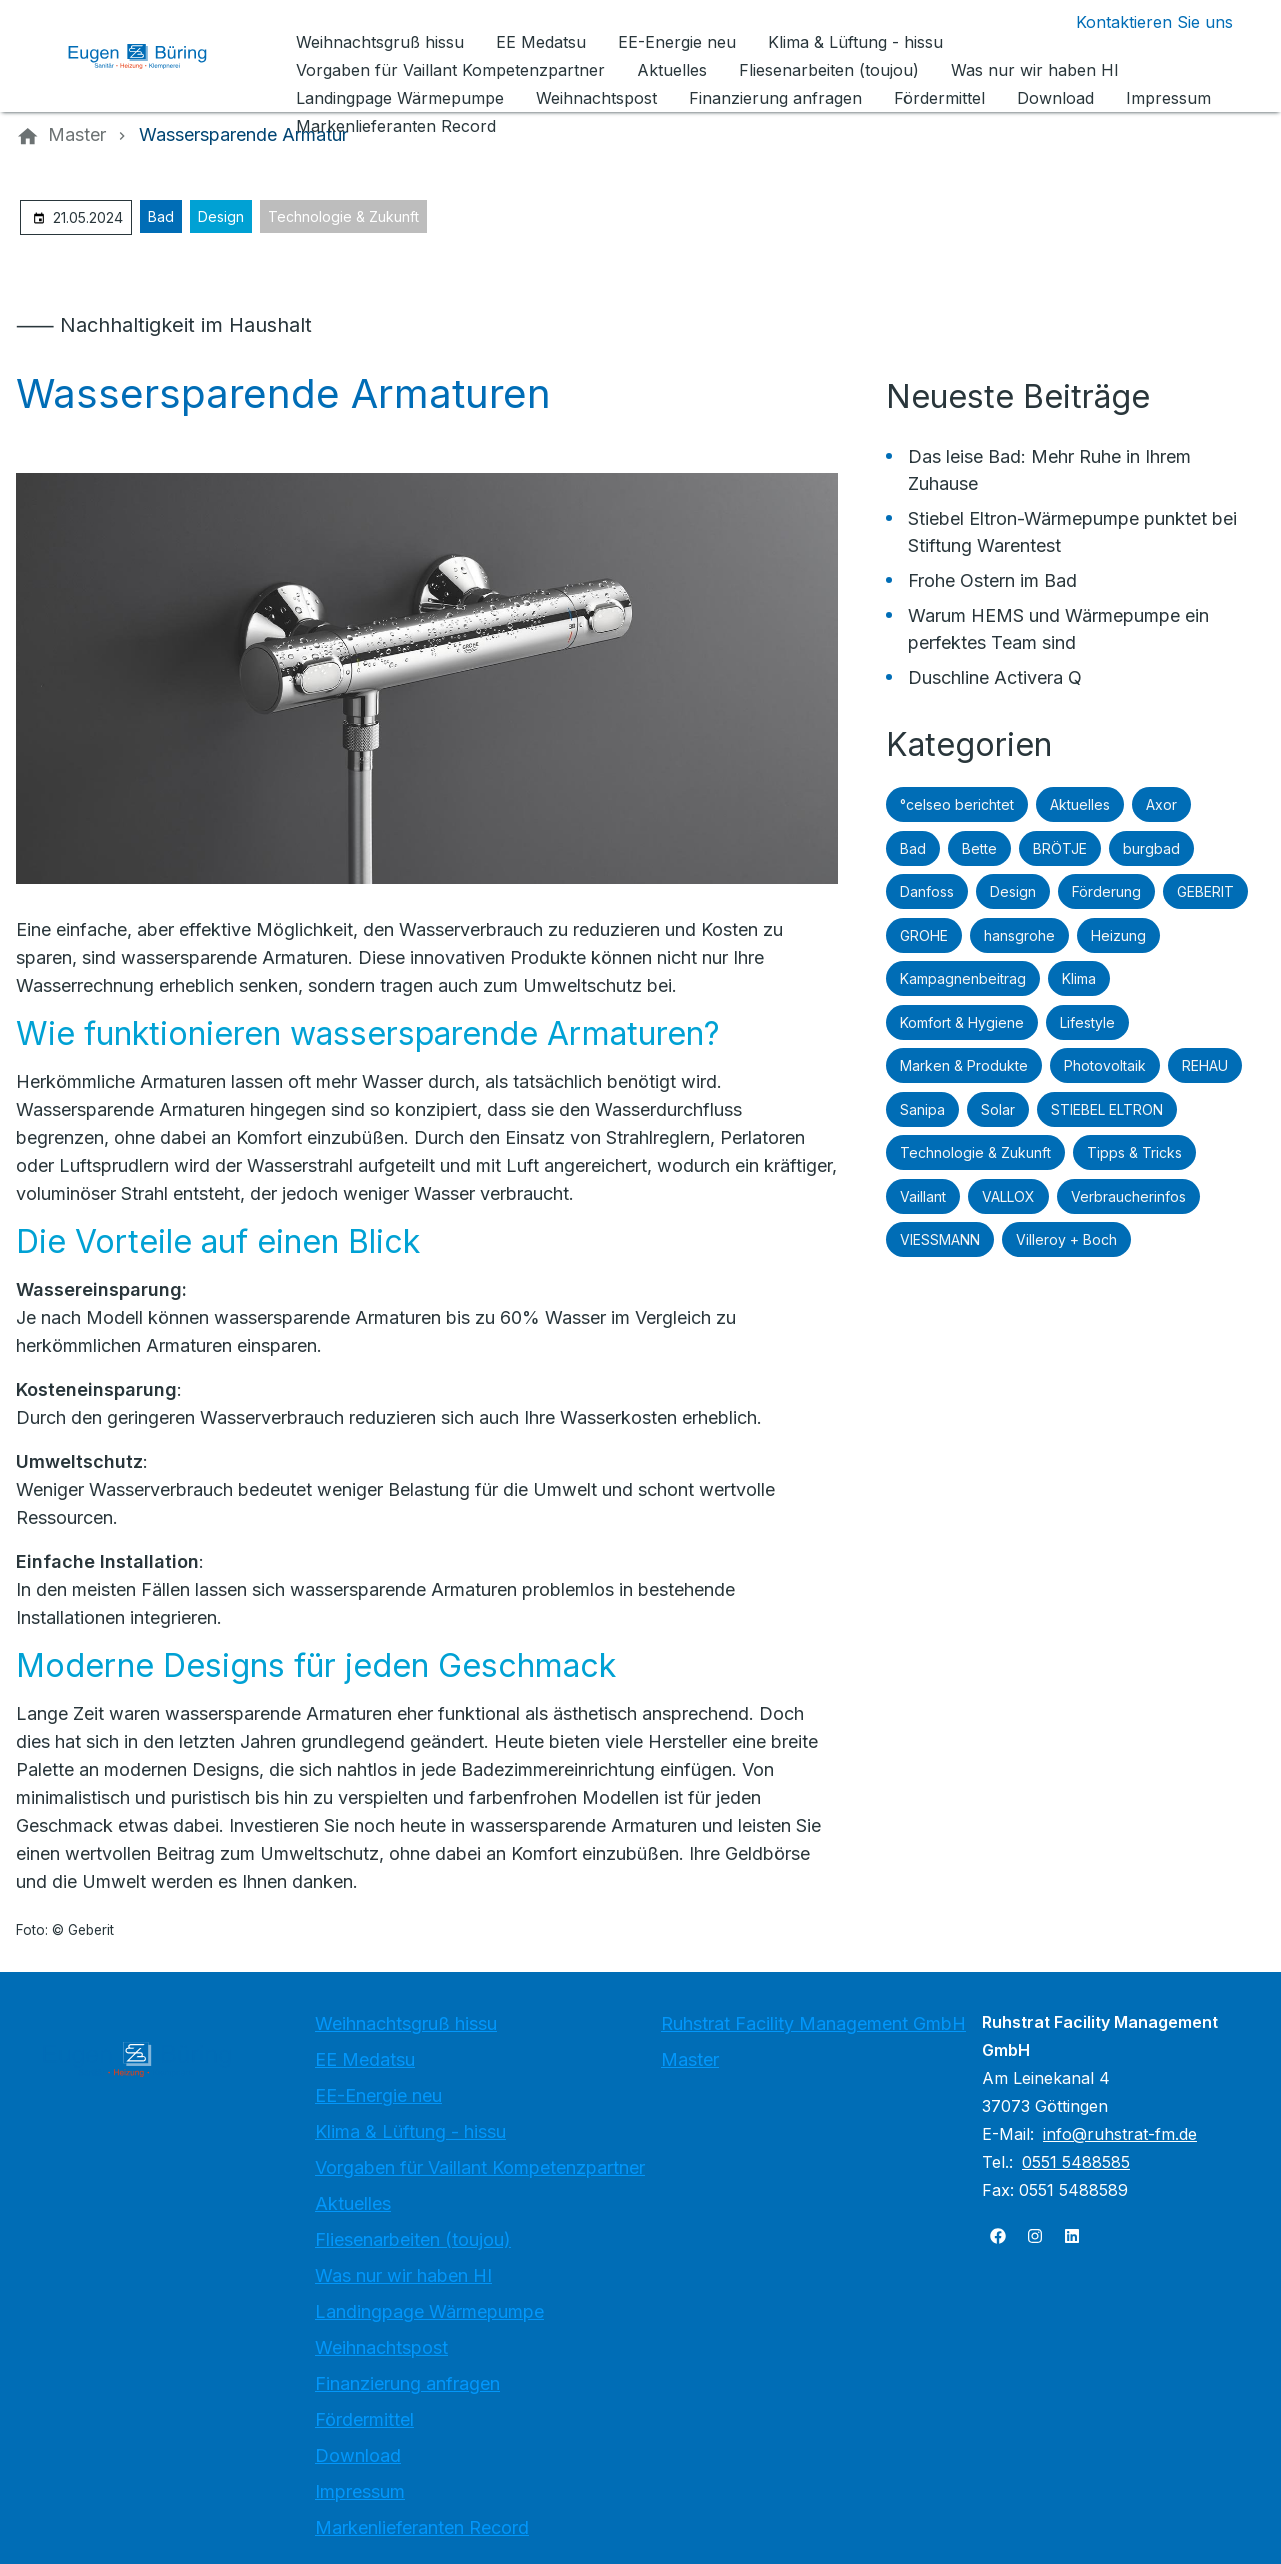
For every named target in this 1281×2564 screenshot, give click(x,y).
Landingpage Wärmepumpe (429, 2311)
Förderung (1106, 891)
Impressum (360, 2491)
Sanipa (922, 1109)
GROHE (924, 935)
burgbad (1151, 848)
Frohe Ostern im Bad (992, 580)
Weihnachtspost (381, 2347)
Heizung (1118, 935)
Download (358, 2455)
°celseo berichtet (957, 804)
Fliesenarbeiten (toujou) (413, 2239)
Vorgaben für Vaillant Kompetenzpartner (480, 2167)
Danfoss (927, 891)
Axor (1161, 804)
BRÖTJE (1060, 848)
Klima (1079, 978)
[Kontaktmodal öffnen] (1138, 22)
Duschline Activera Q (995, 677)
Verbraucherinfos (1128, 1196)
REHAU (1205, 1065)
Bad (161, 216)
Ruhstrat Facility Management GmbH (813, 2023)
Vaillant (923, 1196)
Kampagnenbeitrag (963, 978)
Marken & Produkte (964, 1065)
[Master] (77, 135)
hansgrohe (1019, 935)
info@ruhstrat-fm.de (1120, 2134)
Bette (979, 848)
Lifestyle (1087, 1022)
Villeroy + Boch (1066, 1239)
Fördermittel (364, 2419)
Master (690, 2059)
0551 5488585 (1076, 2162)
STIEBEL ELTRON (1107, 1109)
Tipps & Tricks (1134, 1152)
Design (221, 216)
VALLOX (1008, 1196)
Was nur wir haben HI (403, 2275)
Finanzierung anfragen (407, 2383)
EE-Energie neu (378, 2095)
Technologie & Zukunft (343, 216)
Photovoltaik (1105, 1065)
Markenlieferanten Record (422, 2527)
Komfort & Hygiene (962, 1022)
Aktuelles (1080, 804)
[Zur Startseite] (152, 56)
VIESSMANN (940, 1239)
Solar (998, 1109)
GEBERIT (1205, 891)
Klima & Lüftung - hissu (410, 2131)
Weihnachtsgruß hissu (406, 2023)
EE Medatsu (365, 2059)
